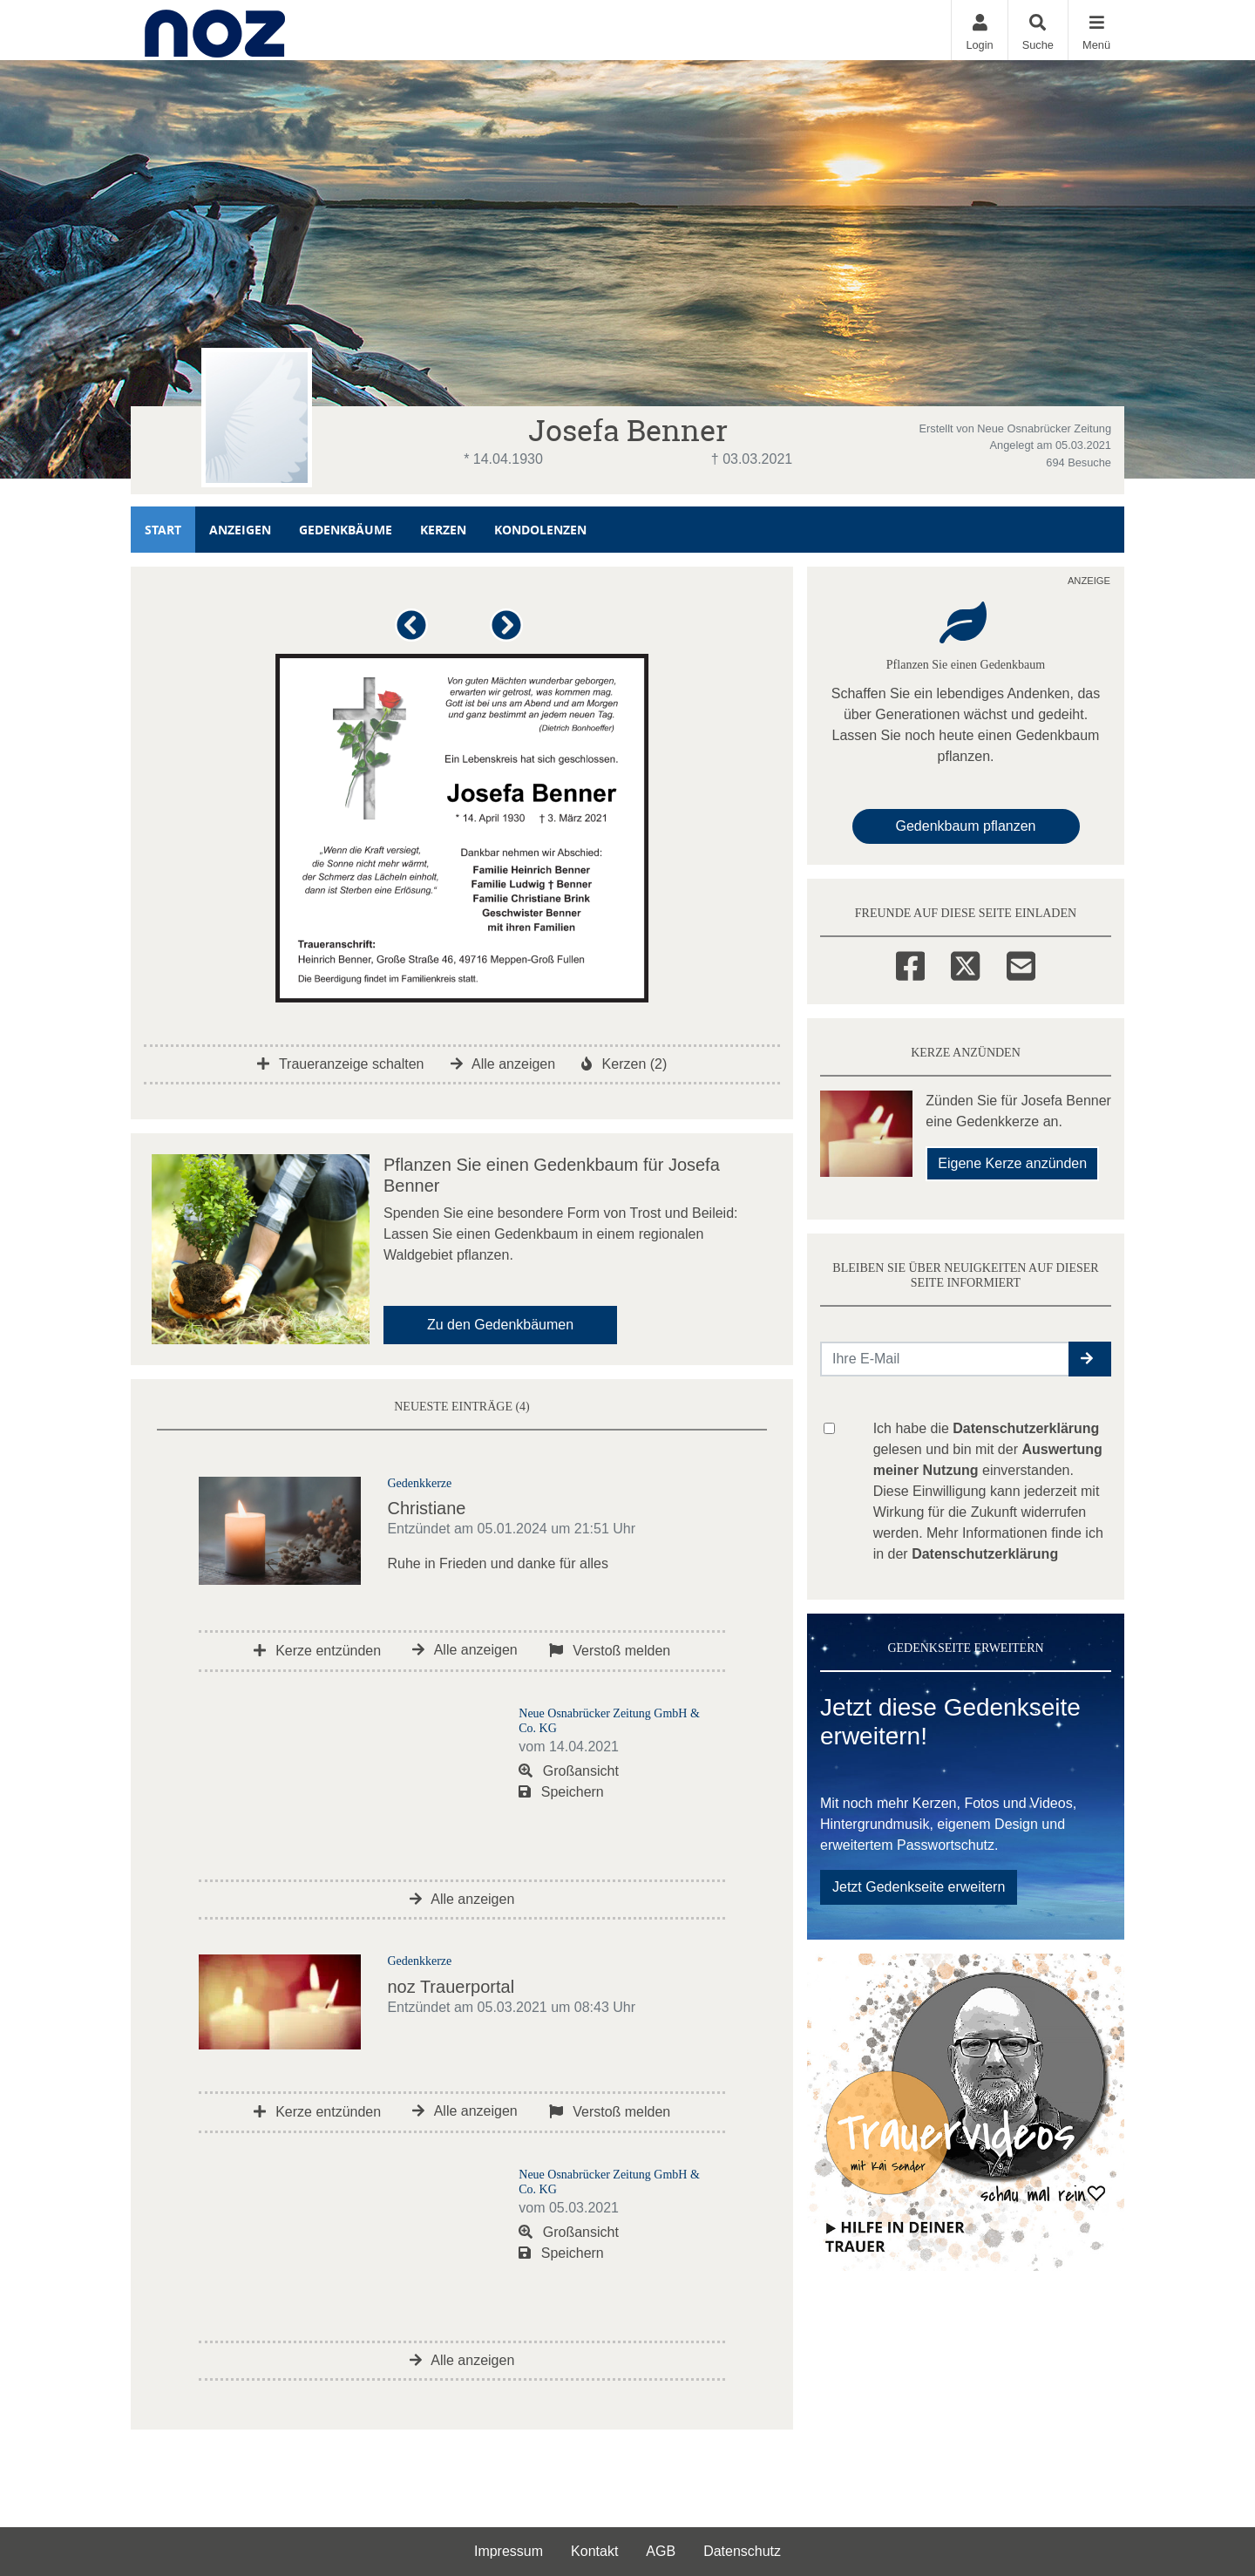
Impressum (508, 2551)
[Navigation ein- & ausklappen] (1096, 30)
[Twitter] (965, 963)
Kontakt (594, 2551)
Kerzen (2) (624, 1064)
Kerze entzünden (317, 1650)
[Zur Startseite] (215, 30)
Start (163, 529)
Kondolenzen (540, 529)
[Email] (1021, 963)
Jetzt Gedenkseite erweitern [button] (918, 1886)
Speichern (561, 1791)
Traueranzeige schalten (340, 1064)
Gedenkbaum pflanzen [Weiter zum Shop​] (966, 826)
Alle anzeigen (503, 1064)
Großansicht (569, 1771)
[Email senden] (945, 1359)
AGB (660, 2551)
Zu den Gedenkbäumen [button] (500, 1324)
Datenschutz (742, 2551)
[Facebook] (910, 963)
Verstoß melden (610, 1650)
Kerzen (443, 529)
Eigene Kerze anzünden (1012, 1163)
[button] (414, 632)
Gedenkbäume (345, 529)
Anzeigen (240, 529)
